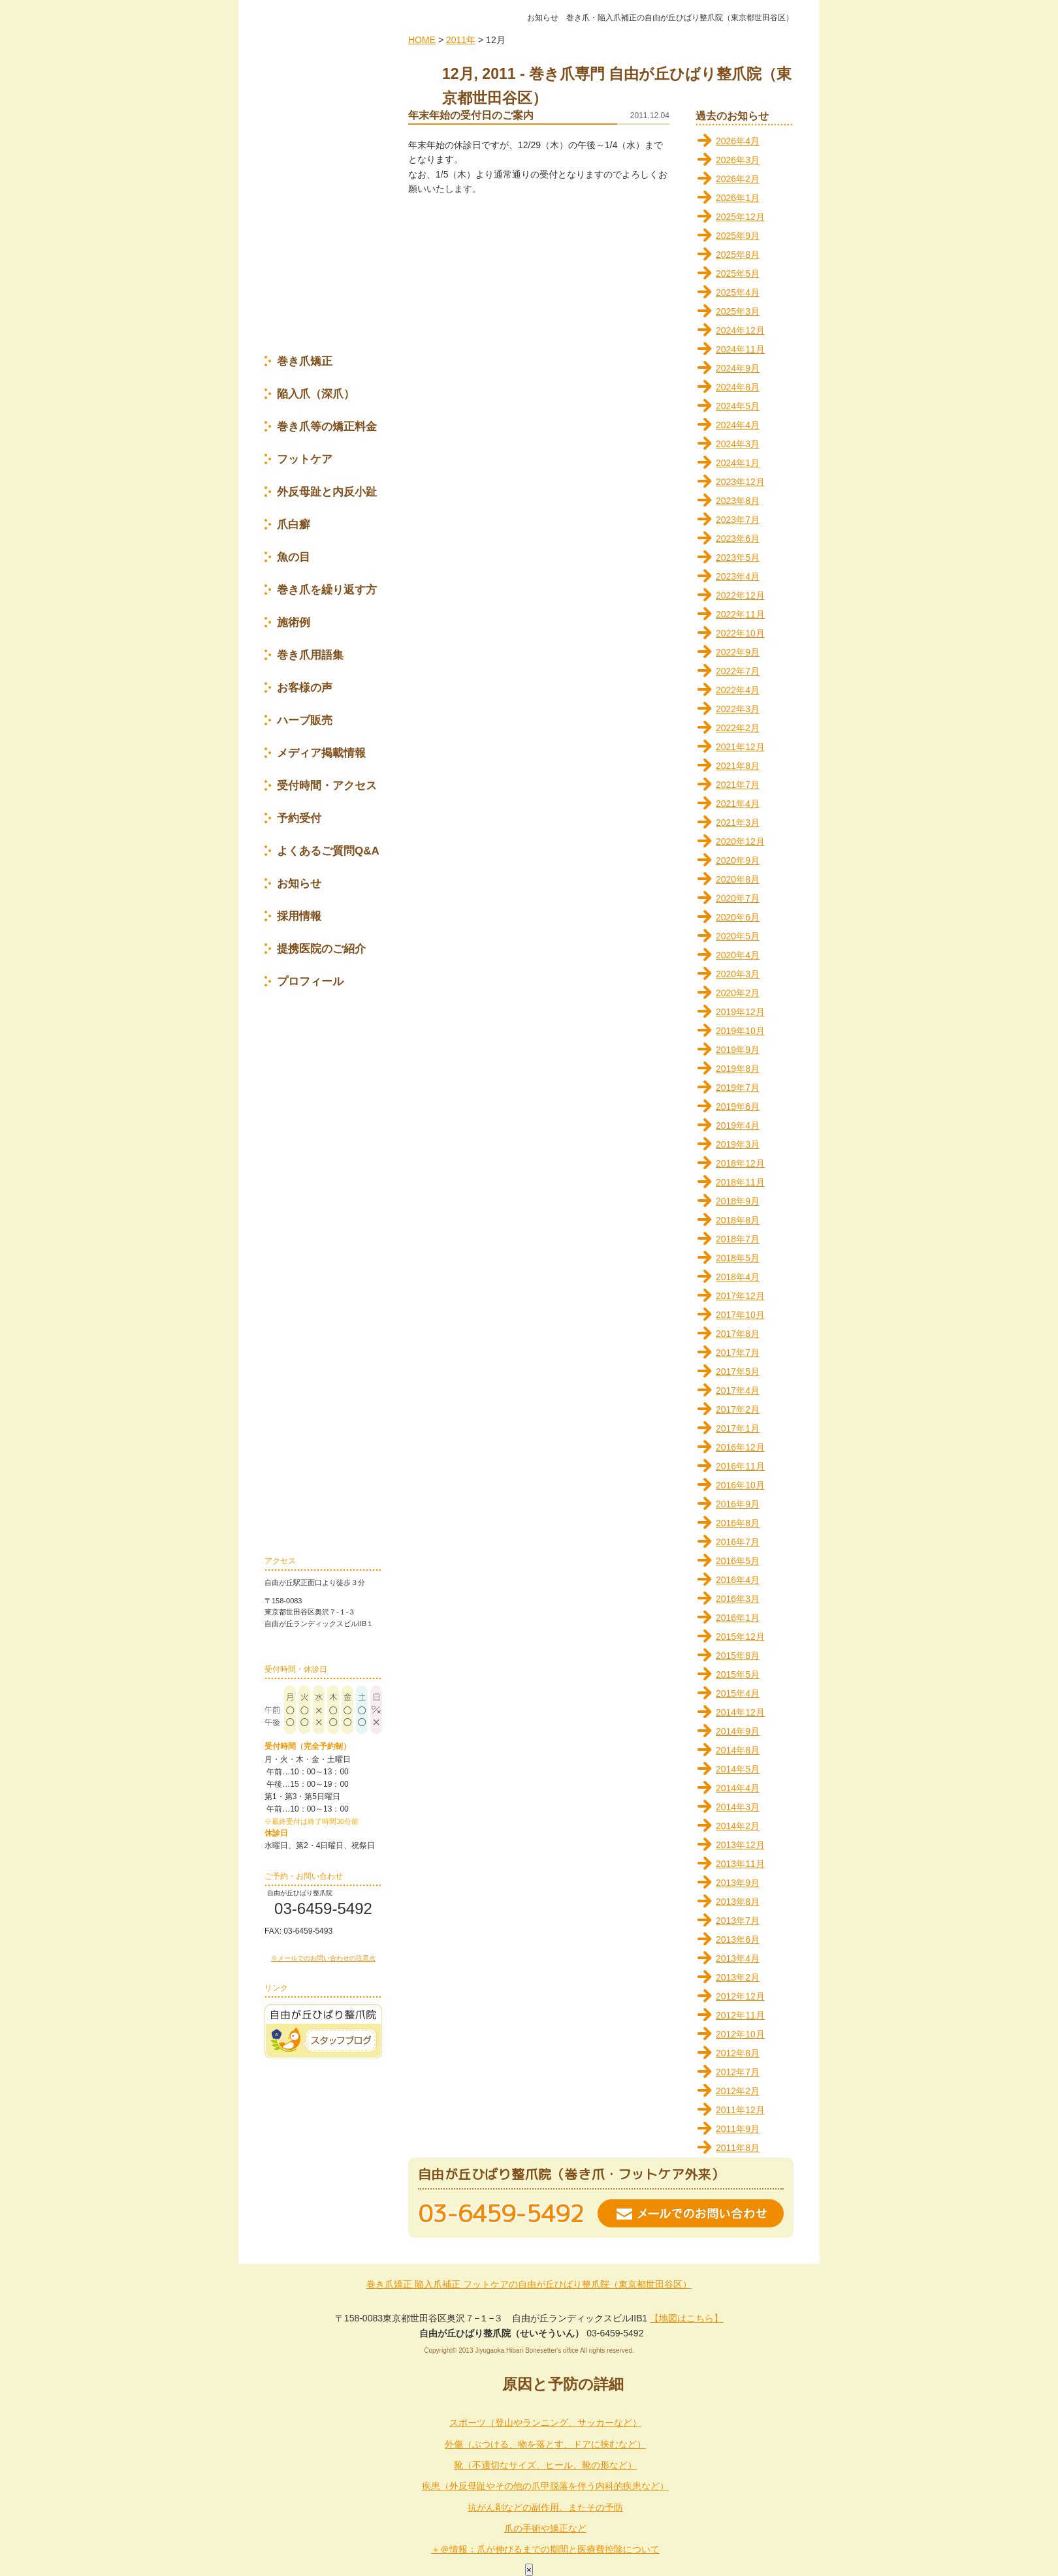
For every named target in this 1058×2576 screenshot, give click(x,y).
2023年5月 (738, 557)
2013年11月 (740, 1864)
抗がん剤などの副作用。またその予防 (545, 2507)
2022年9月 (738, 652)
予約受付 (299, 819)
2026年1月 (738, 198)
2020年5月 (738, 936)
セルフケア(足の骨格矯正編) (323, 1203)
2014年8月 (738, 1750)
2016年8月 (738, 1523)
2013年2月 (738, 1977)
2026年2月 (738, 179)
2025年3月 (738, 311)
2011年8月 (738, 2148)
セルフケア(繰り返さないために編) (323, 1360)
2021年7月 (738, 784)
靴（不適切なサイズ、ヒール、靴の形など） (545, 2465)
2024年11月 (740, 349)
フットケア (304, 460)
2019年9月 (738, 1050)
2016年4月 (738, 1580)
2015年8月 (738, 1655)
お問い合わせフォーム (326, 1946)
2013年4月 (738, 1958)
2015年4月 (738, 1693)
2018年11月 (740, 1182)
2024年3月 (738, 444)
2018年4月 (738, 1277)
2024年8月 (738, 387)
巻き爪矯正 (304, 362)
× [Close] (529, 2570)
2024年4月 (738, 425)
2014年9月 (738, 1731)
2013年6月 (738, 1939)
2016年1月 (738, 1617)
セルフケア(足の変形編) (323, 1165)
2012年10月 (740, 2034)
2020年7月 (738, 898)
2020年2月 (738, 993)
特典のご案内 (323, 286)
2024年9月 (738, 368)
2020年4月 (738, 955)
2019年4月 (738, 1125)
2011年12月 (740, 2110)
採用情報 (299, 917)
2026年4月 (738, 141)
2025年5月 (738, 273)
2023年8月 (738, 500)
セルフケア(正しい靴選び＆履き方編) (323, 1281)
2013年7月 (738, 1920)
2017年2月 (738, 1409)
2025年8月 (738, 254)
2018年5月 (738, 1258)
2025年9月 (738, 235)
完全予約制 (323, 213)
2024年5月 (738, 406)
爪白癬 (293, 526)
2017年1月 (738, 1428)
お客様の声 (304, 689)
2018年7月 (738, 1239)
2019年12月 (740, 1012)
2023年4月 (738, 576)
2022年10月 (740, 633)
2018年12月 (740, 1163)
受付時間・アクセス (327, 787)
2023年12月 (740, 482)
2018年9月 (738, 1201)
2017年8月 (738, 1333)
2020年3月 (738, 974)
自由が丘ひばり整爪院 (323, 106)
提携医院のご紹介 (321, 950)
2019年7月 (738, 1087)
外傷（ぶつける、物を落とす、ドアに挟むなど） (545, 2444)
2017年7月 (738, 1352)
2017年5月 (738, 1371)
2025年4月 (738, 292)
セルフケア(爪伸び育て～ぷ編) (323, 1091)
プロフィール (310, 983)
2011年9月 (738, 2129)
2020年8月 (738, 879)
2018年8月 (738, 1220)
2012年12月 (740, 1996)
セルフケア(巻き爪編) (323, 1128)
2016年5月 (738, 1561)
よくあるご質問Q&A (328, 852)
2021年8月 (738, 766)
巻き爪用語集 (310, 656)
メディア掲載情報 (321, 754)
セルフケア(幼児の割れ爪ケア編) (323, 1399)
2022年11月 (740, 614)
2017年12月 (740, 1296)
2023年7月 (738, 519)
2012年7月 (738, 2072)
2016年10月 (740, 1485)
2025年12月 (740, 217)
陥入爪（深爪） (316, 395)
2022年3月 (738, 709)
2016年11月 (740, 1466)
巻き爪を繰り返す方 (327, 591)
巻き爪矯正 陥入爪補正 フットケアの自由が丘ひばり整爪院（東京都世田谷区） (529, 2284)
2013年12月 (740, 1845)
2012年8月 (738, 2053)
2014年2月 (738, 1826)
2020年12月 (740, 841)
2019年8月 (738, 1068)
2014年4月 (738, 1788)
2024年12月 (740, 330)
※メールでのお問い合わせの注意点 (323, 1958)
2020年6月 (738, 917)
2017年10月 (740, 1315)
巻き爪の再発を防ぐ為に (323, 1499)
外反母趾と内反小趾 (327, 493)
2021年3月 (738, 822)
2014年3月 (738, 1807)
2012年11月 (740, 2015)
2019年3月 (738, 1144)
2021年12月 (740, 747)
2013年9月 (738, 1882)
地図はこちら (346, 1638)
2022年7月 (738, 671)
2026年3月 (738, 160)
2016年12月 (740, 1447)
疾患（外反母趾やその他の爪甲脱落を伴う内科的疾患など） (545, 2486)
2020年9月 (738, 860)
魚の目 (293, 558)
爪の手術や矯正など (545, 2528)
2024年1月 (738, 463)
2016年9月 (738, 1504)
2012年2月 (738, 2091)
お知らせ (299, 885)
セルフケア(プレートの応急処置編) (323, 1321)
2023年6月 (738, 538)
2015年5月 (738, 1674)
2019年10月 (740, 1031)
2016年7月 (738, 1542)
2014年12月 (740, 1712)
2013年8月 (738, 1901)
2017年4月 (738, 1390)
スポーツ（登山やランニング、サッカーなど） (545, 2422)
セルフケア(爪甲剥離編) (323, 1438)
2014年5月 (738, 1769)
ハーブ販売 (304, 721)
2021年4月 (738, 803)
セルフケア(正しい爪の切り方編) (323, 1242)
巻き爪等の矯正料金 (327, 428)
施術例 (293, 624)
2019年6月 (738, 1106)
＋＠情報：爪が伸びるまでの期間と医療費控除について (545, 2549)
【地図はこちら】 (686, 2318)
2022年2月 (738, 728)
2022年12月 (740, 595)
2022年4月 (738, 690)
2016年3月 (738, 1599)
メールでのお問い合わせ (691, 2213)
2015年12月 (740, 1636)
